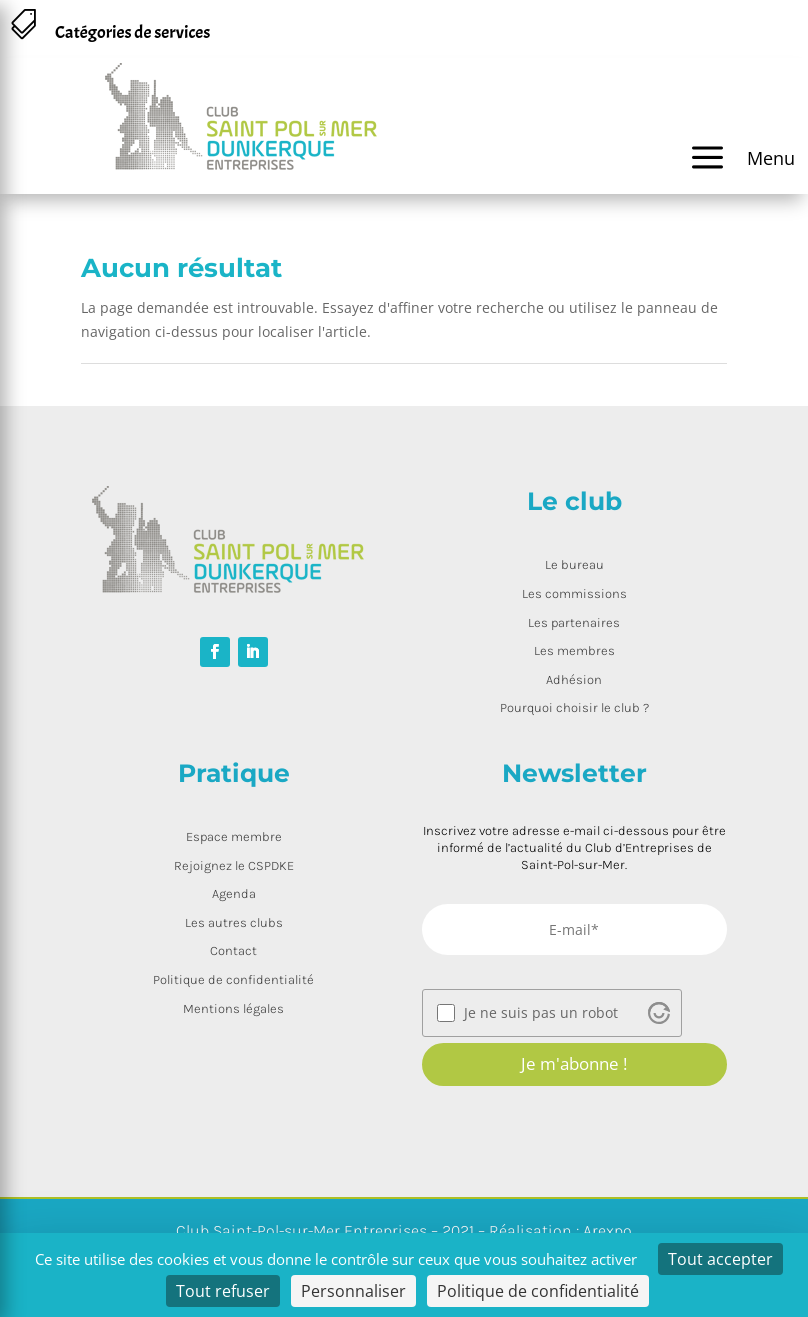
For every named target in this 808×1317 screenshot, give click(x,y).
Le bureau (574, 564)
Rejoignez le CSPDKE (234, 865)
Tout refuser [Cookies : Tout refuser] (223, 1291)
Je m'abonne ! (574, 1063)
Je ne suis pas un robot (541, 1013)
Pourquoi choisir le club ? (574, 707)
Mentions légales (233, 1008)
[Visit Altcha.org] (659, 1013)
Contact (233, 950)
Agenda (234, 893)
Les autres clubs (234, 922)
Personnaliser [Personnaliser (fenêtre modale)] (353, 1291)
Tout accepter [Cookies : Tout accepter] (720, 1259)
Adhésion (574, 679)
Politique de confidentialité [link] (538, 1291)
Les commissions (574, 593)
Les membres (574, 650)
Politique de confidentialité (233, 979)
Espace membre (234, 836)
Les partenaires (574, 622)
